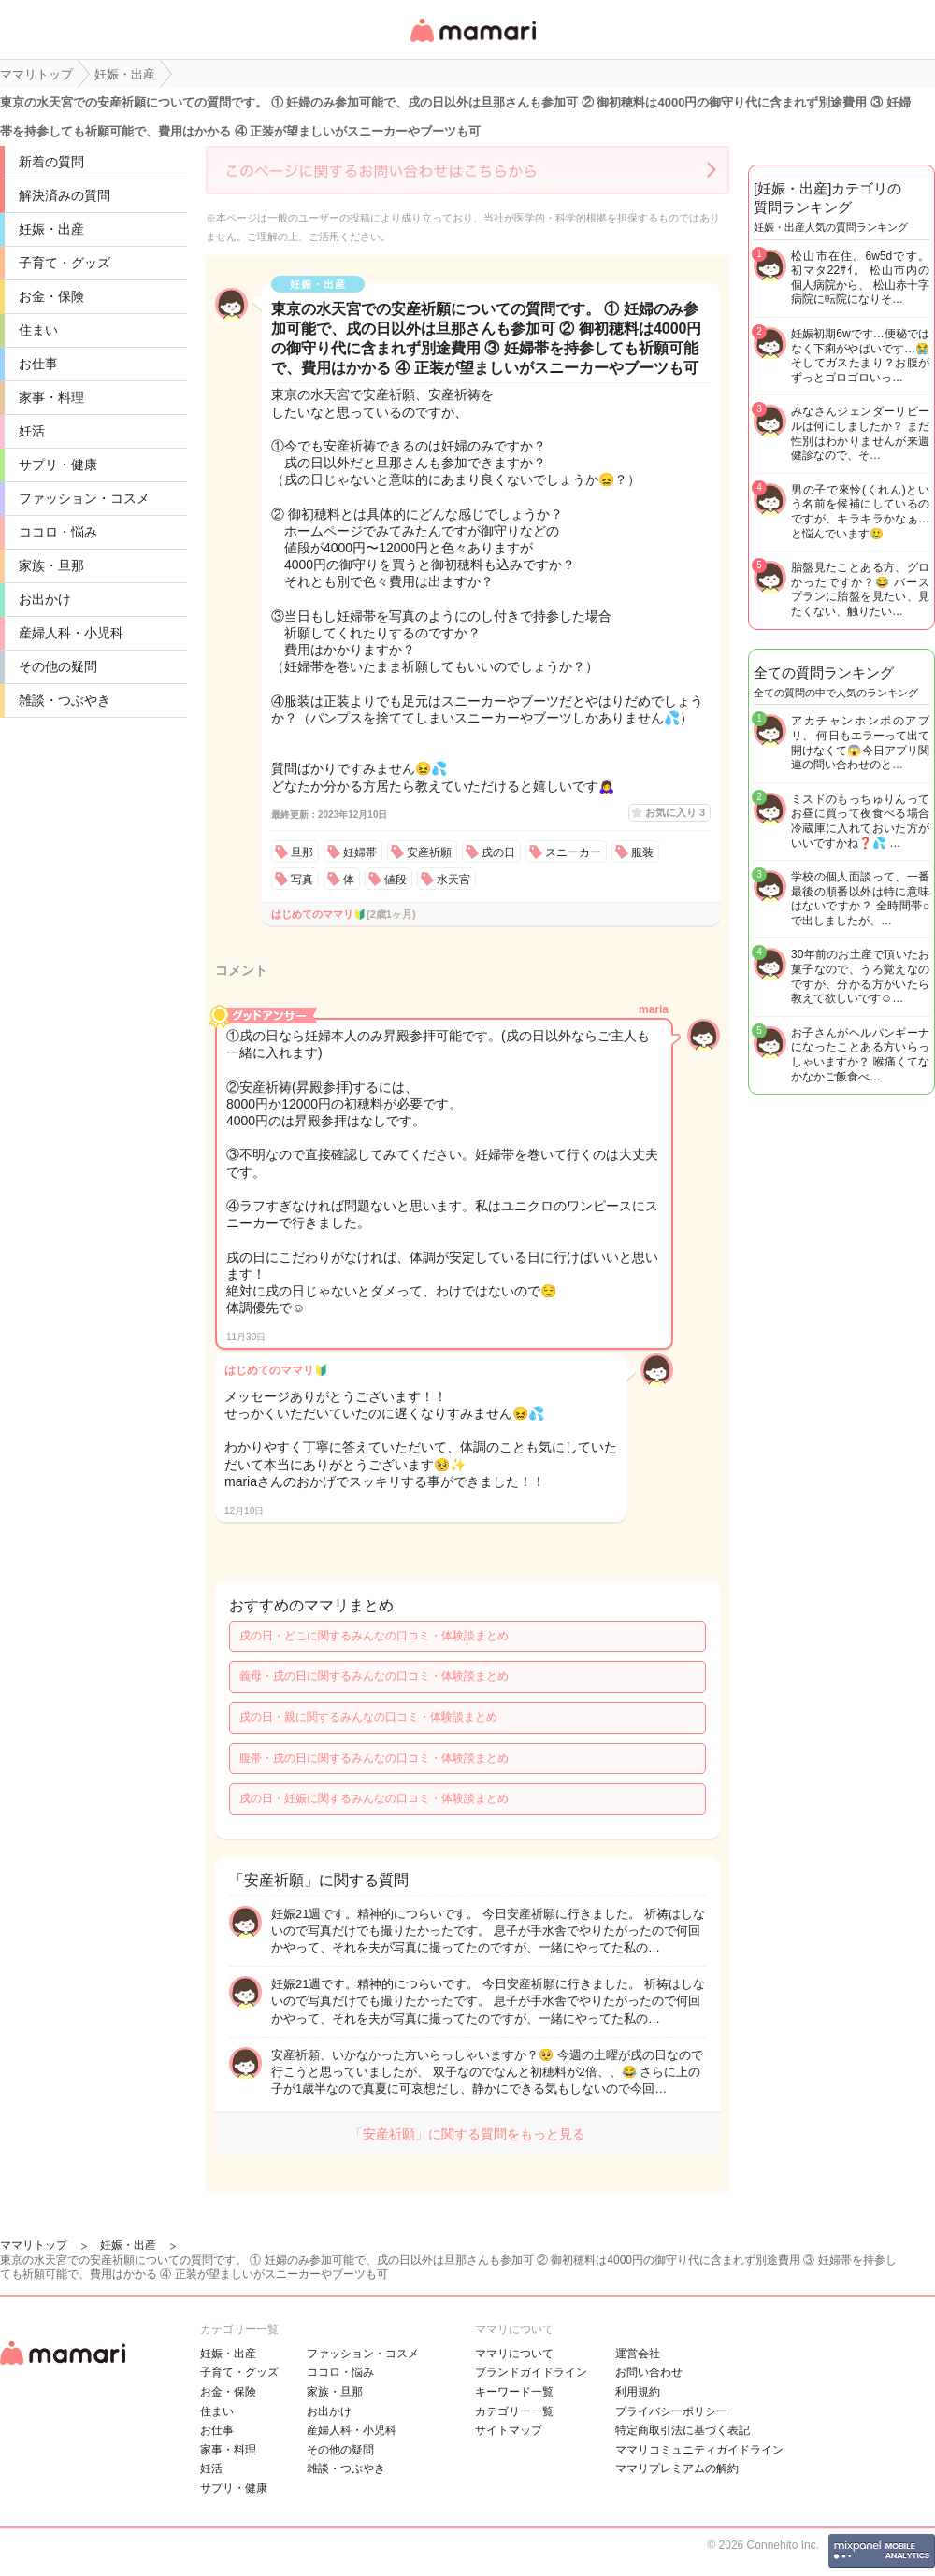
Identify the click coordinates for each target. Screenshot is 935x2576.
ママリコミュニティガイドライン (699, 2449)
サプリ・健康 (58, 464)
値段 (395, 879)
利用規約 (637, 2391)
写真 (302, 879)
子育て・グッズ (64, 262)
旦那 (302, 852)
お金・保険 (51, 296)
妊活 (32, 430)
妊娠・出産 (51, 229)
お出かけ (45, 599)
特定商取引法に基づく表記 (682, 2430)
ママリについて (514, 2353)
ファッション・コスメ (84, 498)
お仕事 (38, 363)
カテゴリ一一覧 (514, 2411)
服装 (642, 852)
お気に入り (675, 812)
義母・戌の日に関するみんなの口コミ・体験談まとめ (374, 1675)
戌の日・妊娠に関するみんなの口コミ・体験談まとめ (374, 1798)
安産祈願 (429, 852)
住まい (38, 329)
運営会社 (637, 2353)
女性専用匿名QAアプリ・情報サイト (472, 43)
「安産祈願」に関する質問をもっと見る (467, 2133)
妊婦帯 (360, 852)
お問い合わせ (649, 2372)
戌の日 (498, 852)
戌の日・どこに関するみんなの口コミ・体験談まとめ (374, 1635)
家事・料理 (51, 397)
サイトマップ (508, 2430)
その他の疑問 (58, 666)
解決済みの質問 (64, 195)
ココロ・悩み (58, 531)
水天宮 (453, 879)
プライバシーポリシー (671, 2411)
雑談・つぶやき (64, 700)
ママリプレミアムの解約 (677, 2468)
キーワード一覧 (514, 2391)
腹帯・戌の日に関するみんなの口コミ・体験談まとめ (374, 1758)
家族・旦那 (51, 565)
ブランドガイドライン (531, 2372)
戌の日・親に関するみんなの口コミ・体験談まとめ (368, 1717)
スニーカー (573, 852)
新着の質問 (51, 161)
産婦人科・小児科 (71, 632)
